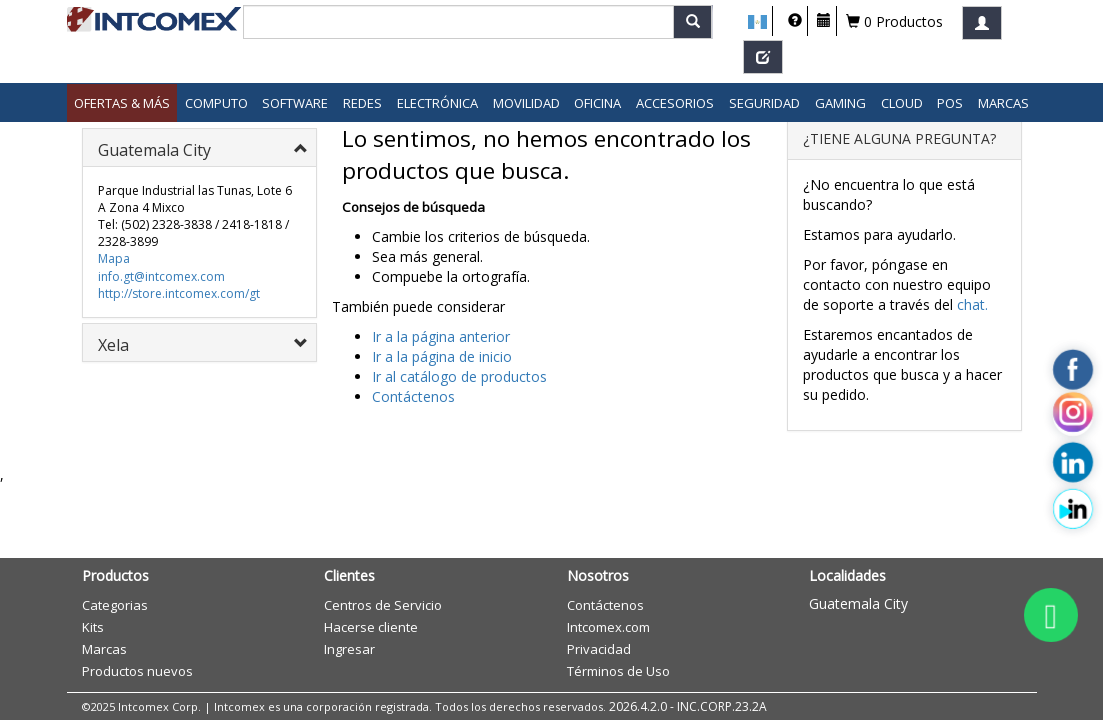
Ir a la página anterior (441, 336)
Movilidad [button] (526, 103)
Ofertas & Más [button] (122, 103)
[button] (757, 22)
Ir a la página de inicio (442, 356)
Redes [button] (362, 103)
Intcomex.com (608, 627)
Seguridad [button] (764, 103)
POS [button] (950, 103)
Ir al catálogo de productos (459, 376)
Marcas (1003, 103)
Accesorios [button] (675, 103)
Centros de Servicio (383, 605)
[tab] (199, 147)
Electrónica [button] (437, 103)
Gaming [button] (840, 103)
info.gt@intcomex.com (161, 276)
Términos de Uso (618, 671)
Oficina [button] (597, 103)
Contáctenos (413, 396)
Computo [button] (216, 103)
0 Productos (894, 21)
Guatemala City (858, 603)
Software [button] (295, 103)
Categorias (115, 605)
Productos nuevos (137, 671)
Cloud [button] (902, 103)
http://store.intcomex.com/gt (179, 293)
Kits (93, 627)
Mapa (114, 258)
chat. (972, 304)
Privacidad (599, 649)
